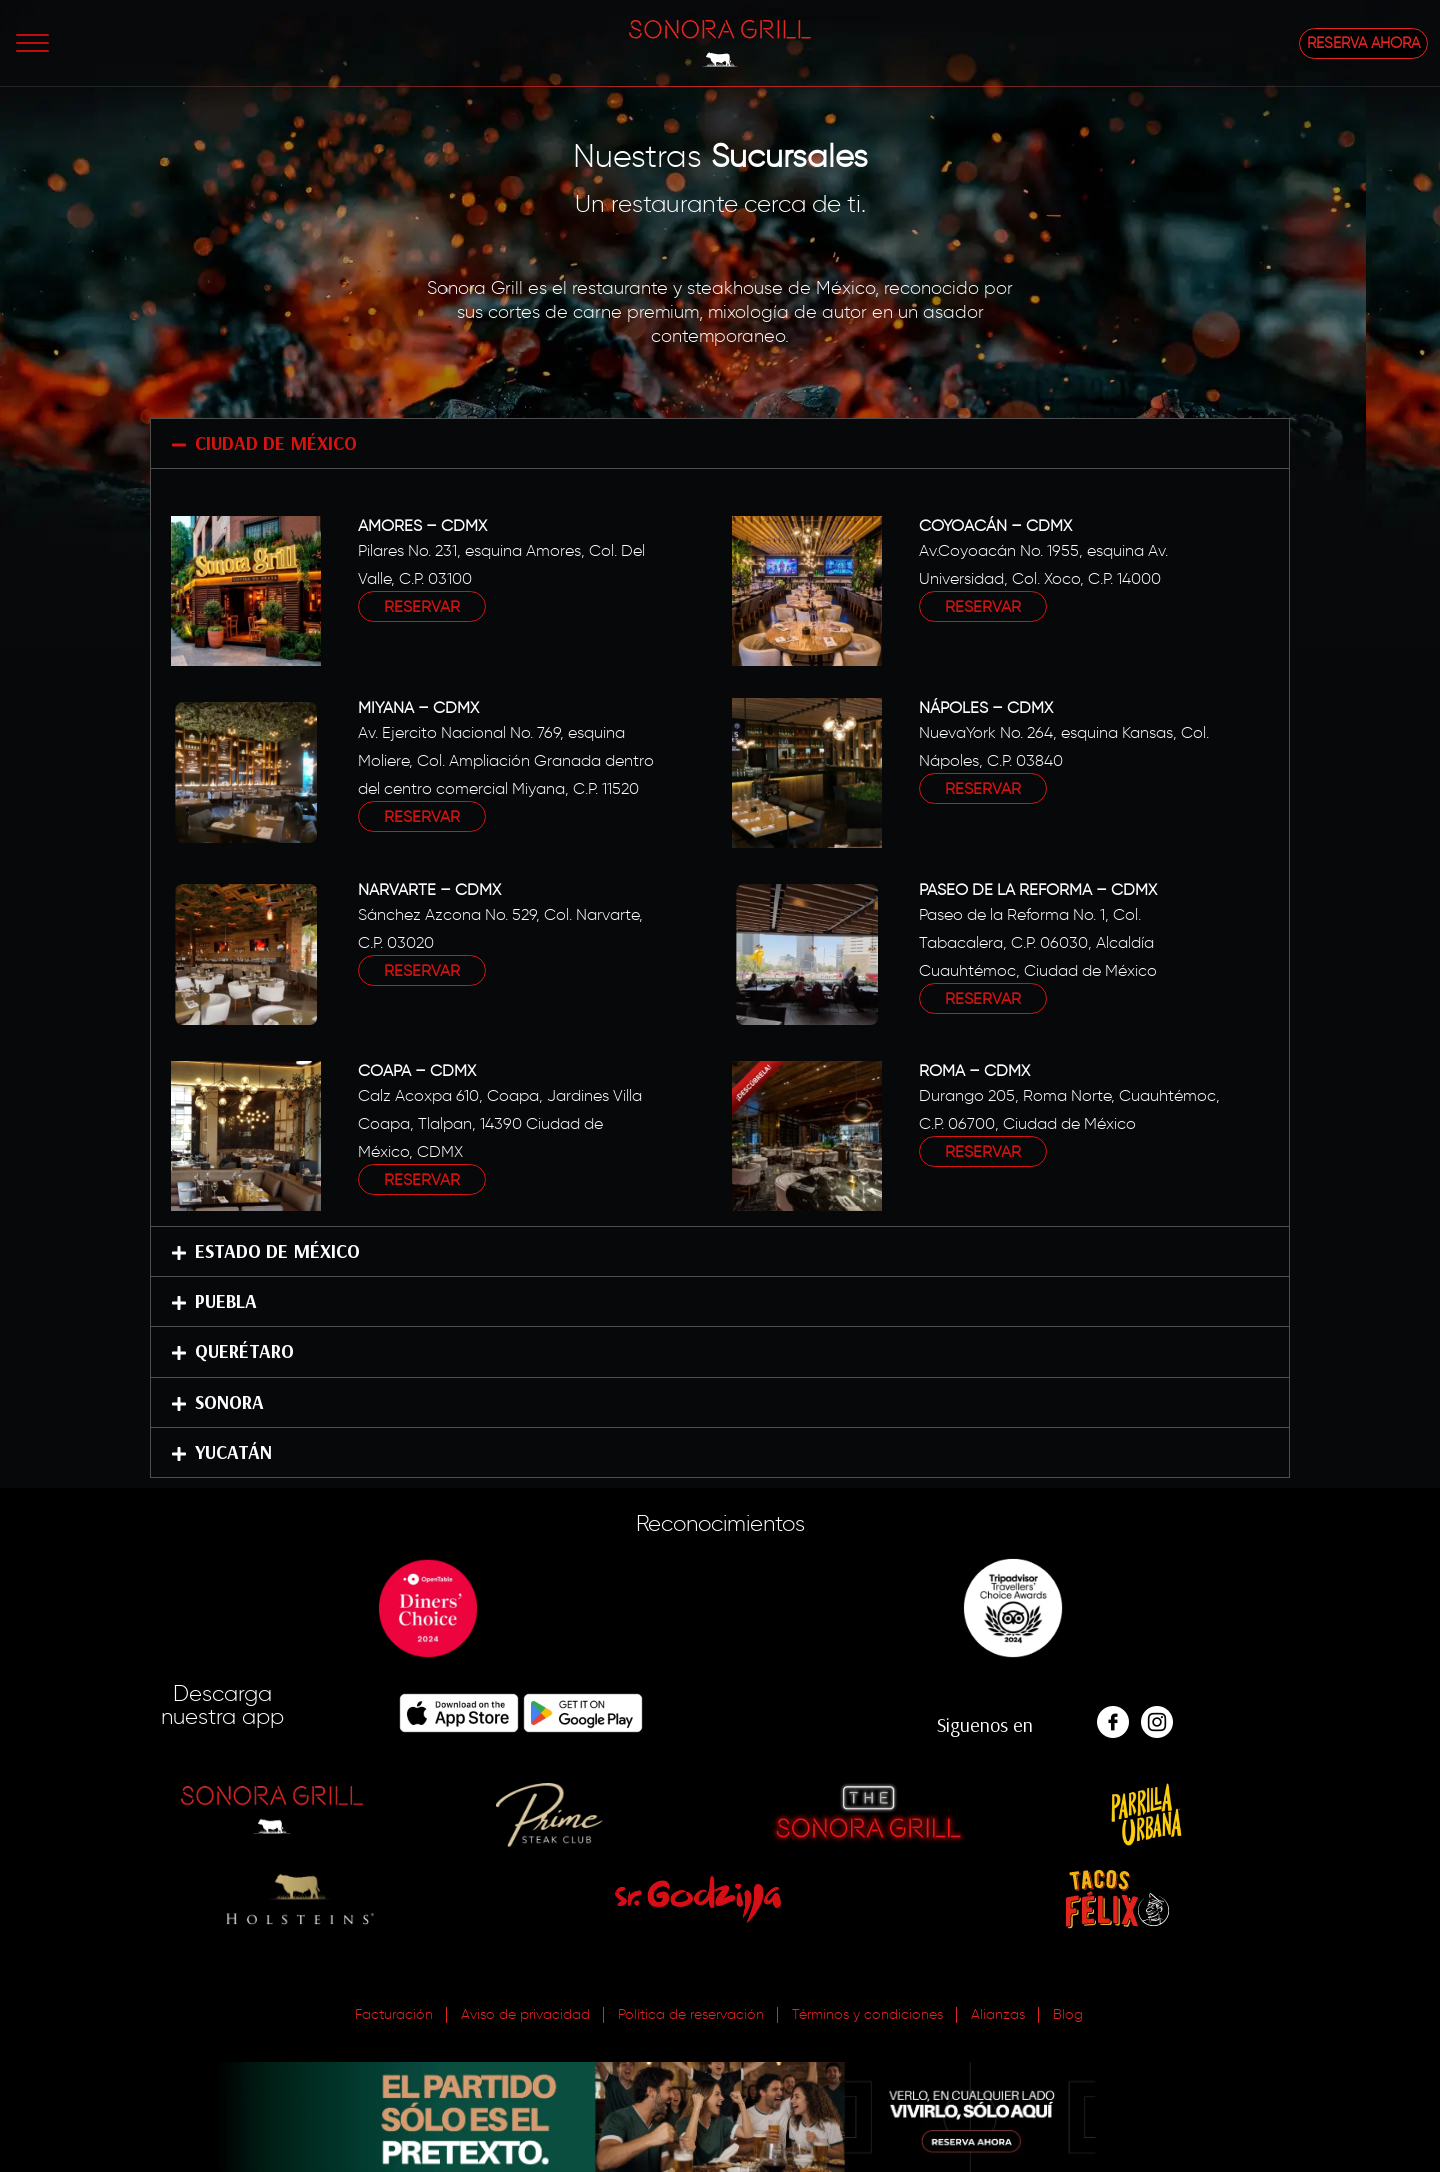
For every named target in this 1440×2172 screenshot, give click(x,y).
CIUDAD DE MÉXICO (276, 443)
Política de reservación (691, 2014)
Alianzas (998, 2014)
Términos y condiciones (867, 2014)
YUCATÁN (233, 1452)
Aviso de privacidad (525, 2014)
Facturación (394, 2014)
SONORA (229, 1402)
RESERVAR (422, 606)
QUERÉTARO (244, 1351)
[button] (720, 443)
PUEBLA (226, 1301)
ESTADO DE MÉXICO (277, 1251)
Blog (1068, 2014)
